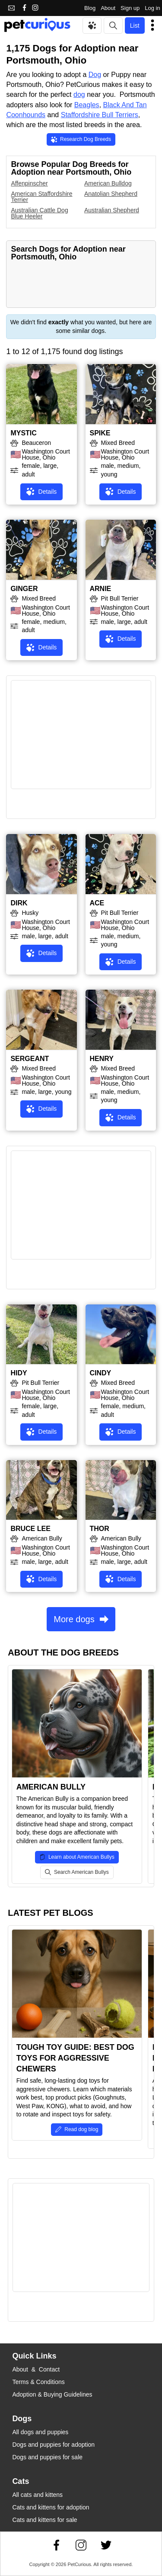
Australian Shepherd (111, 210)
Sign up (130, 8)
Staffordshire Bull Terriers (99, 114)
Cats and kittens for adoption (50, 2507)
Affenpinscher (29, 183)
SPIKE (100, 433)
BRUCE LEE (30, 1528)
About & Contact (36, 2369)
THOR (99, 1528)
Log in (152, 8)
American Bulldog (108, 183)
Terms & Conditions (38, 2381)
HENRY (102, 1058)
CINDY (100, 1373)
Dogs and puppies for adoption (53, 2444)
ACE (97, 903)
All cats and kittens (37, 2494)
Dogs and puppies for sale (47, 2457)
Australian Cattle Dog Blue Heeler (39, 213)
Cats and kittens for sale (44, 2519)
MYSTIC (23, 433)
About (108, 8)
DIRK (18, 903)
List (135, 25)
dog (79, 94)
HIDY (18, 1373)
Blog (89, 8)
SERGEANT (29, 1058)
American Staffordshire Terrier (41, 196)
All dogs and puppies (40, 2432)
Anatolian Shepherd (110, 193)
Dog (95, 74)
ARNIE (100, 588)
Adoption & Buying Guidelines (52, 2394)
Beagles (86, 105)
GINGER (24, 588)
